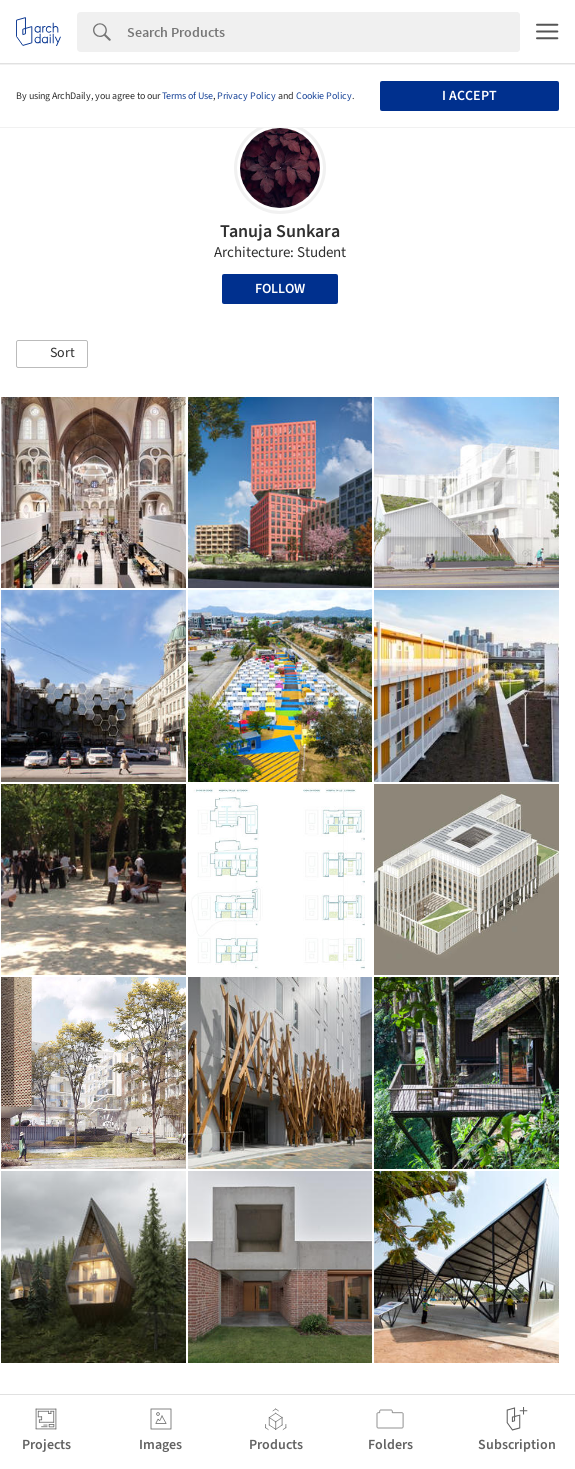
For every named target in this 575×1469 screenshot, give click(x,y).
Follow (280, 289)
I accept (469, 96)
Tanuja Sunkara (280, 231)
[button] (52, 354)
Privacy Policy (246, 96)
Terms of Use (187, 96)
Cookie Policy (324, 96)
